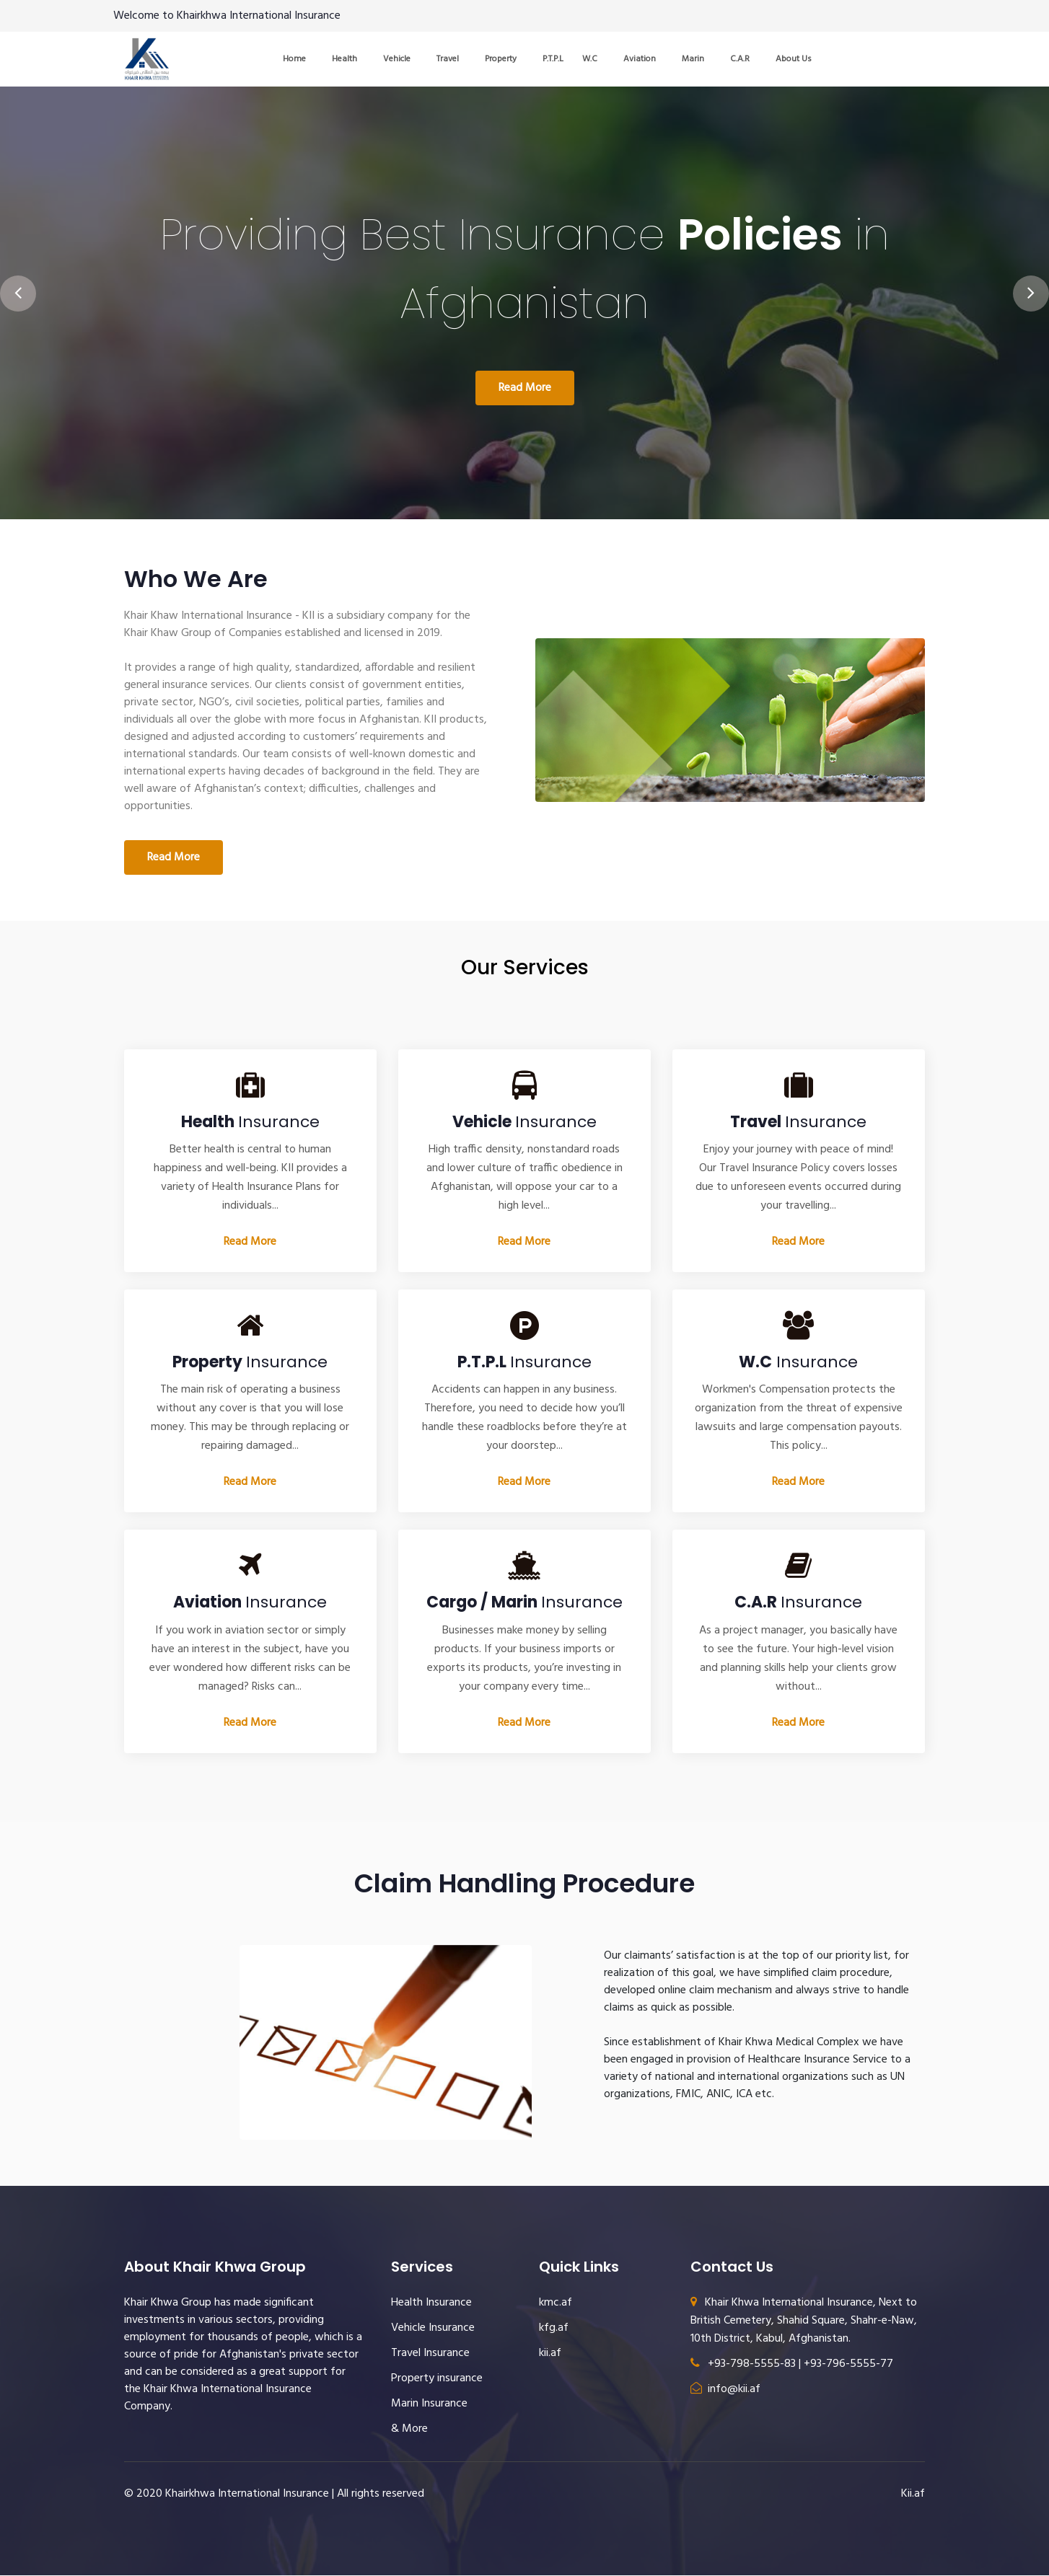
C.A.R (740, 59)
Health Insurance (431, 2303)
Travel (447, 59)
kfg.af (554, 2328)
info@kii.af (725, 2390)
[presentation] (18, 285)
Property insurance (437, 2379)
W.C (589, 59)
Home (294, 59)
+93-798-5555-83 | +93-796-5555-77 (791, 2364)
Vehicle (397, 59)
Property (501, 59)
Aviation (639, 59)
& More (409, 2429)
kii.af (550, 2354)
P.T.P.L (553, 59)
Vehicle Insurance (433, 2328)
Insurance (250, 1122)
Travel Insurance (430, 2354)
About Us (794, 59)
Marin (693, 59)
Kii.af (913, 2494)
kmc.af (555, 2303)
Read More (525, 388)
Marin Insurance (429, 2404)
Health (344, 59)
